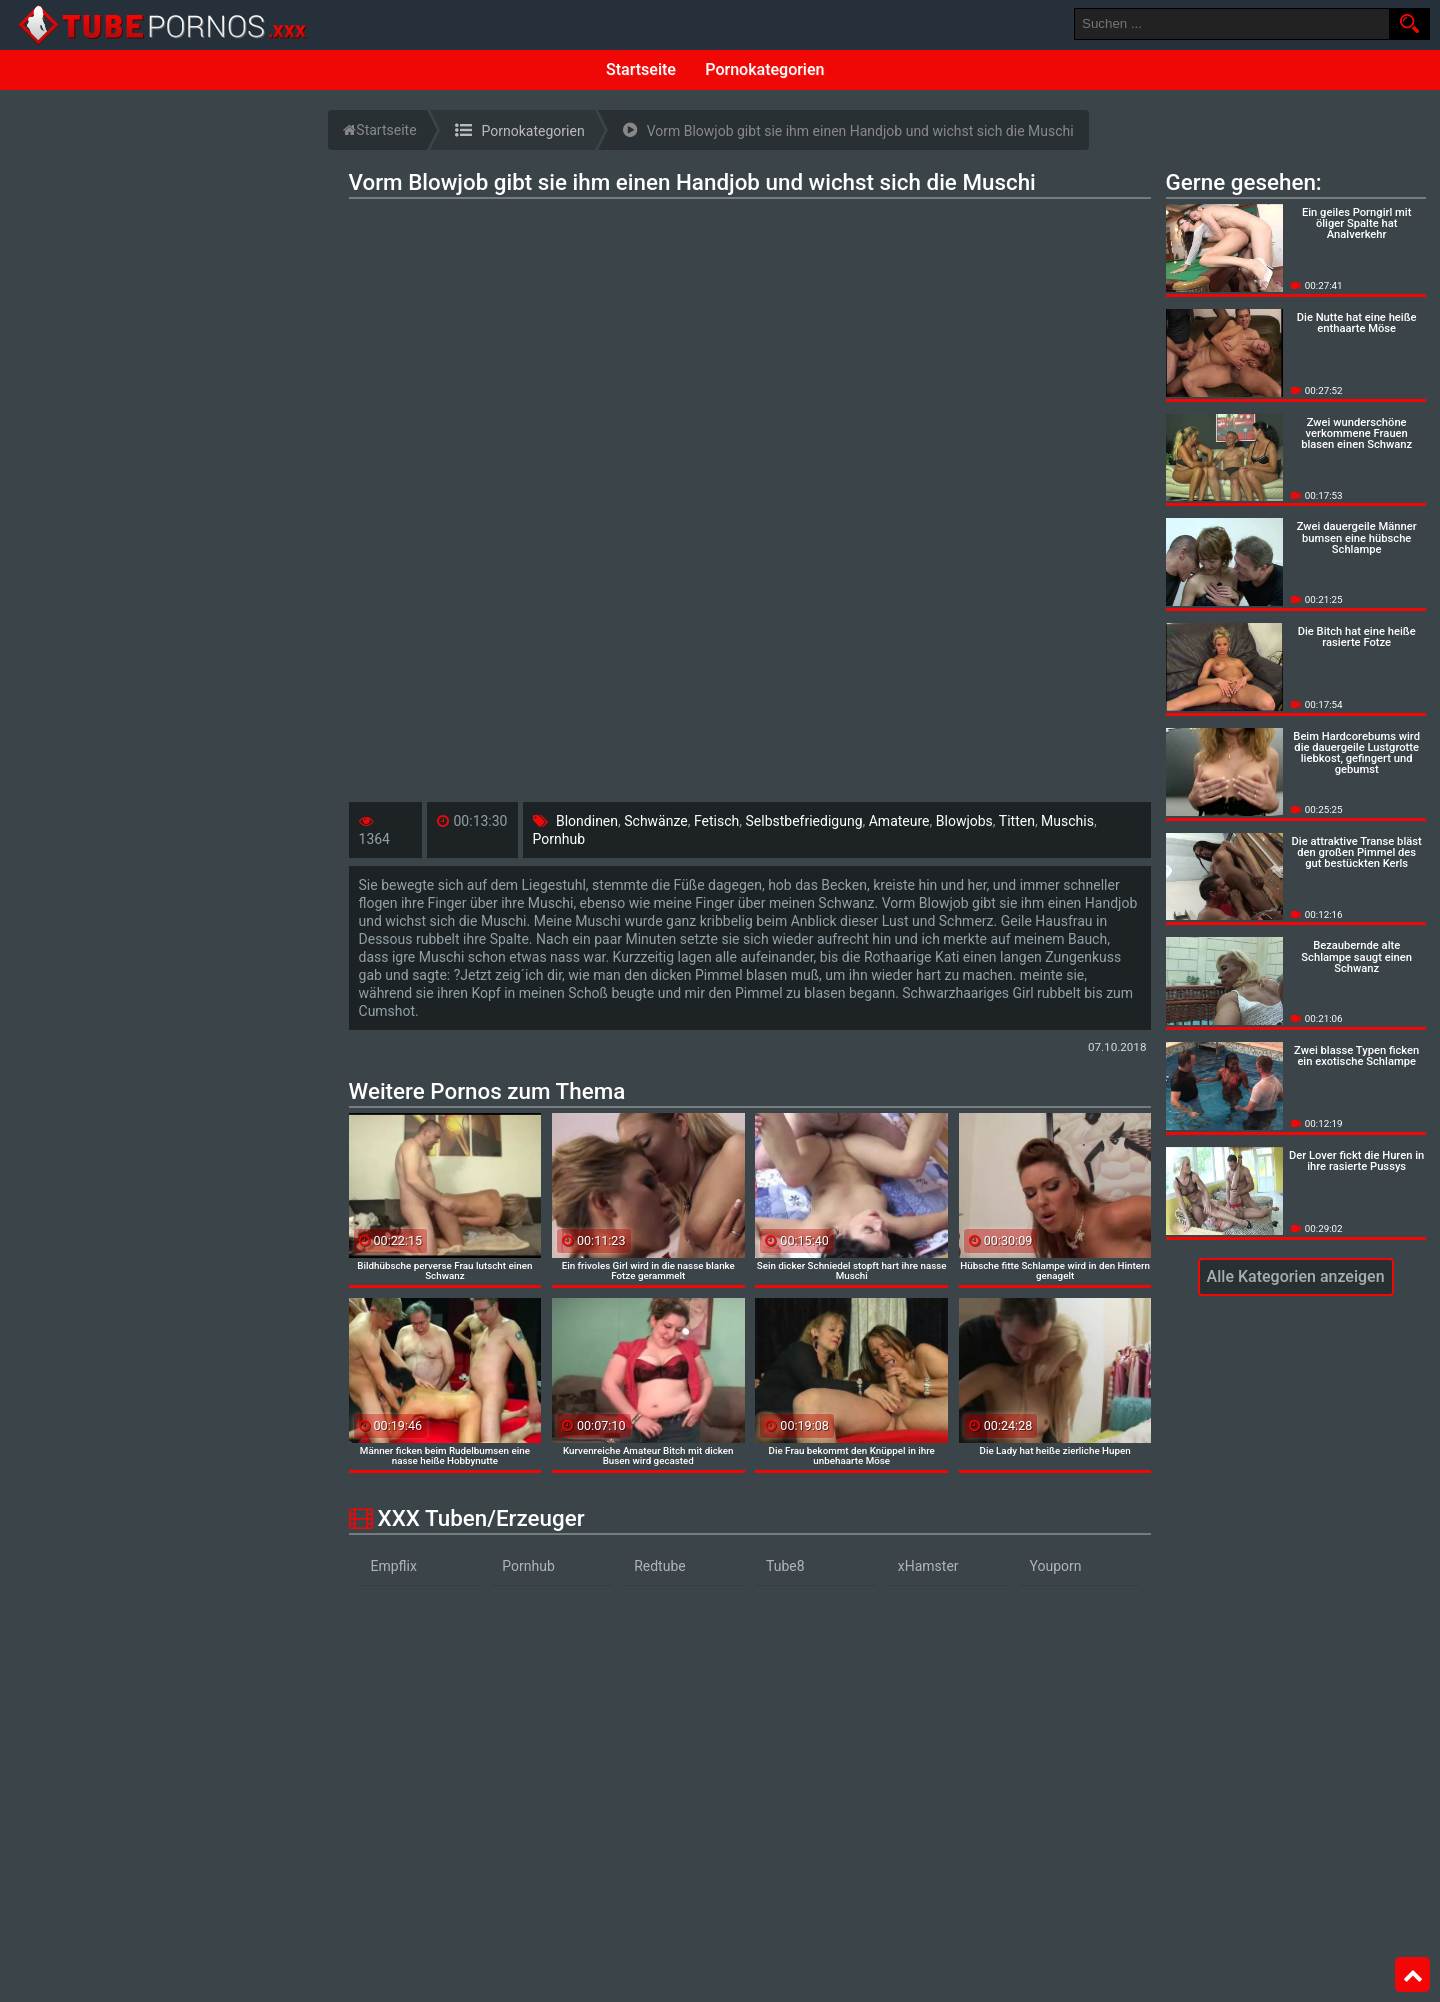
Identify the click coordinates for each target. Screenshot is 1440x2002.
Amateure (899, 821)
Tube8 (785, 1566)
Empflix (394, 1566)
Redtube (660, 1566)
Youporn (1056, 1566)
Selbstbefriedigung (803, 821)
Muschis (1067, 821)
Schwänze (655, 821)
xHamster (928, 1566)
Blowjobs (964, 821)
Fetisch (716, 821)
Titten (1017, 821)
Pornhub (559, 839)
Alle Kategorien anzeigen (1296, 1276)
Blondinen (587, 821)
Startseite (641, 69)
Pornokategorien (764, 69)
